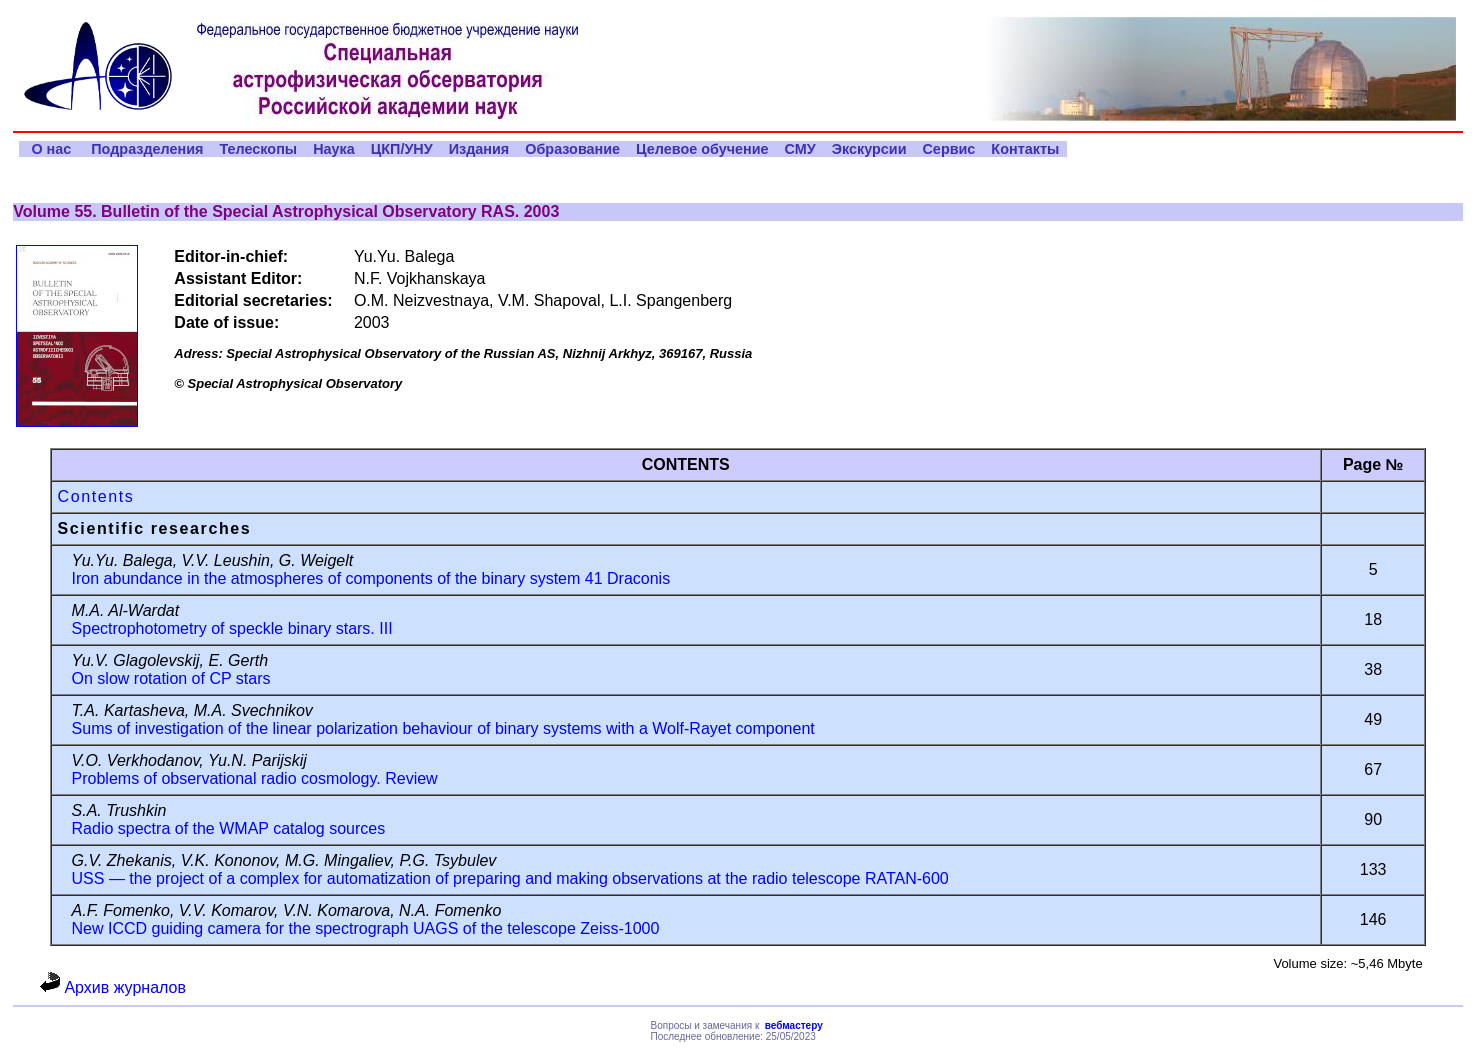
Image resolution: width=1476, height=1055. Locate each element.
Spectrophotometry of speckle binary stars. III (232, 628)
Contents (96, 496)
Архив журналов (113, 987)
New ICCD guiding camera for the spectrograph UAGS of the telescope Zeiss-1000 (366, 928)
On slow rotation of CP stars (171, 678)
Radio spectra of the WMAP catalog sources (229, 828)
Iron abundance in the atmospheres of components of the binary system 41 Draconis (371, 578)
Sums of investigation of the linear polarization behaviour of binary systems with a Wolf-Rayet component (443, 728)
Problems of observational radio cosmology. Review (255, 778)
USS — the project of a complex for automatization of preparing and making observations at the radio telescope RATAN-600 (510, 878)
